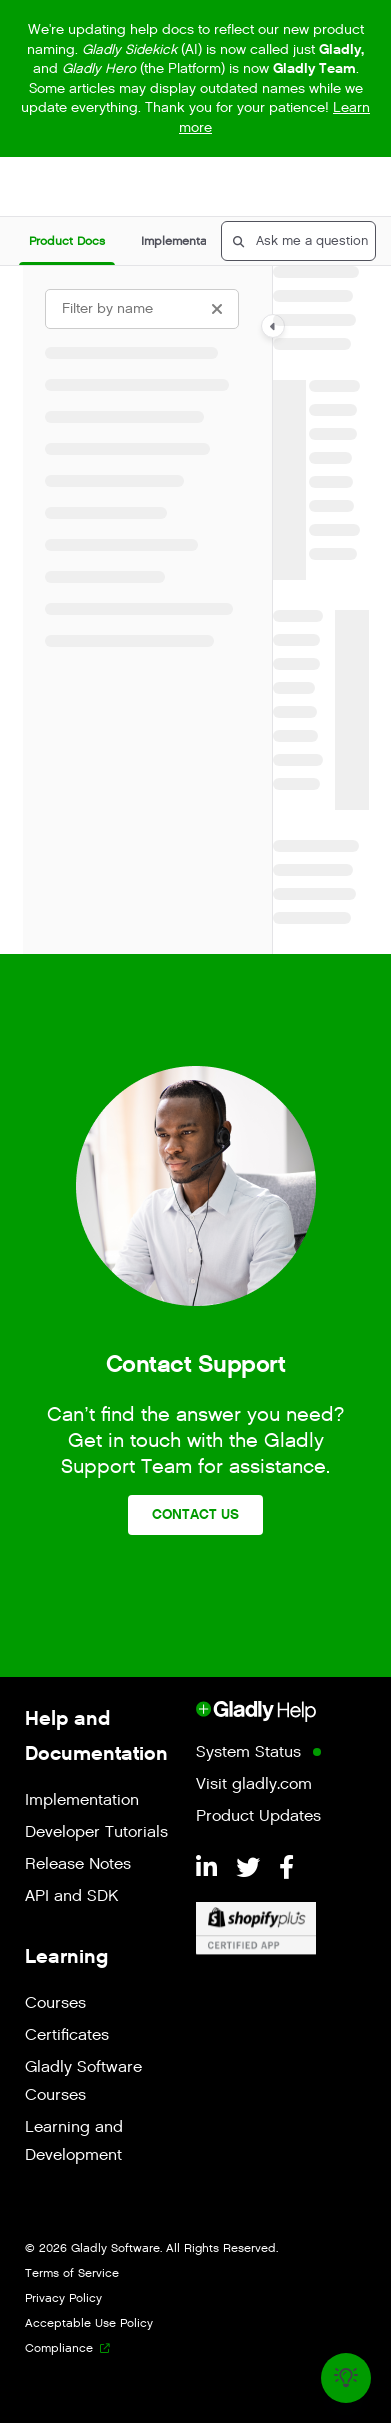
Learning (66, 1956)
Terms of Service (72, 2273)
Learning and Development (74, 2141)
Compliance (59, 2348)
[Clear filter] (217, 309)
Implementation (82, 1800)
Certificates (67, 2035)
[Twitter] (251, 1869)
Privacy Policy (63, 2298)
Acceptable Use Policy (89, 2323)
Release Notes (78, 1864)
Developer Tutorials (96, 1832)
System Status (248, 1752)
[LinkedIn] (210, 1869)
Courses (55, 2003)
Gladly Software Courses (83, 2081)
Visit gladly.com (254, 1784)
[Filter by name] (142, 309)
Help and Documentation (96, 1735)
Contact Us (195, 1514)
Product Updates (258, 1816)
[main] (321, 610)
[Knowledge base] (346, 2378)
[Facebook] (286, 1869)
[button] (67, 241)
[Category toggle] (273, 326)
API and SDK (71, 1896)
